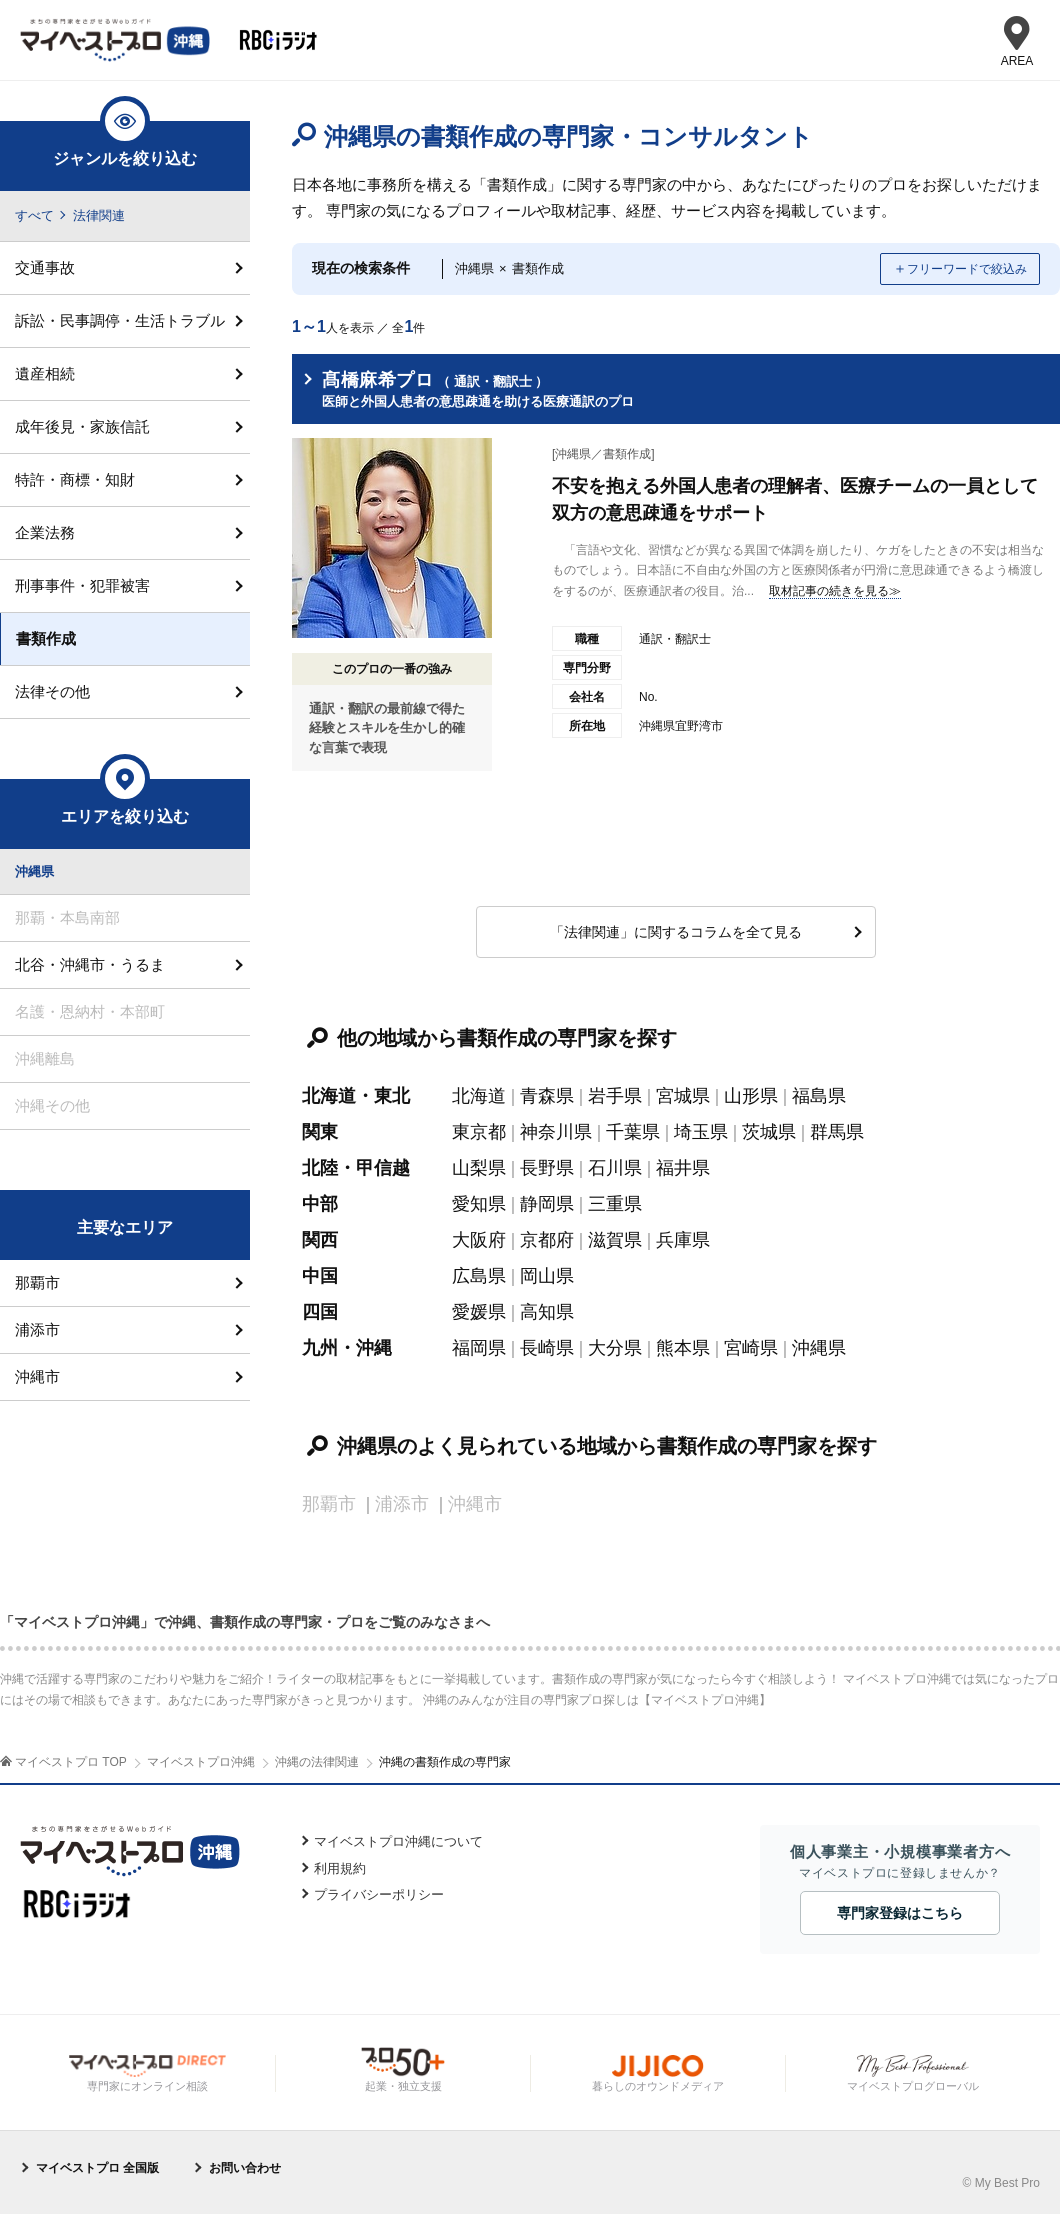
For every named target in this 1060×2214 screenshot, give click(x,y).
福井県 (683, 1168)
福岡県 (479, 1348)
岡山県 (547, 1276)
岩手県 (615, 1096)
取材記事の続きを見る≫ (835, 591)
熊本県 (683, 1348)
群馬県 (837, 1132)
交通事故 (45, 267)
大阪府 (479, 1240)
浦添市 (37, 1329)
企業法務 (45, 532)
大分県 (615, 1348)
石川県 (615, 1168)
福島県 (819, 1096)
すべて (34, 215)
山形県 (751, 1096)
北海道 (479, 1096)
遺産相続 (45, 373)
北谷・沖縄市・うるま (90, 964)
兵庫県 (683, 1240)
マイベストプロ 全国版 (97, 2168)
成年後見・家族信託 (82, 426)
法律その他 (52, 691)
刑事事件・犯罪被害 (82, 585)
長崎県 (547, 1348)
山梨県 (479, 1168)
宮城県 (683, 1096)
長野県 (547, 1168)
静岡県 (547, 1204)
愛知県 (479, 1204)
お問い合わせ (245, 2168)
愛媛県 (479, 1312)
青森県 (547, 1096)
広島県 (479, 1276)
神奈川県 (556, 1132)
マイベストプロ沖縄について (398, 1841)
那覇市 (37, 1282)
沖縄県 (819, 1348)
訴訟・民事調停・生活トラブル (120, 320)
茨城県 (769, 1132)
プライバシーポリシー (379, 1894)
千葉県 (633, 1132)
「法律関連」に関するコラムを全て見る (676, 932)
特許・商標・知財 (75, 479)
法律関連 (99, 215)
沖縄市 (37, 1376)
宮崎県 (751, 1348)
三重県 (615, 1204)
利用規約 (340, 1868)
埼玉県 (701, 1132)
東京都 (479, 1132)
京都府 (547, 1240)
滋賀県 (615, 1240)
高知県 (547, 1312)
